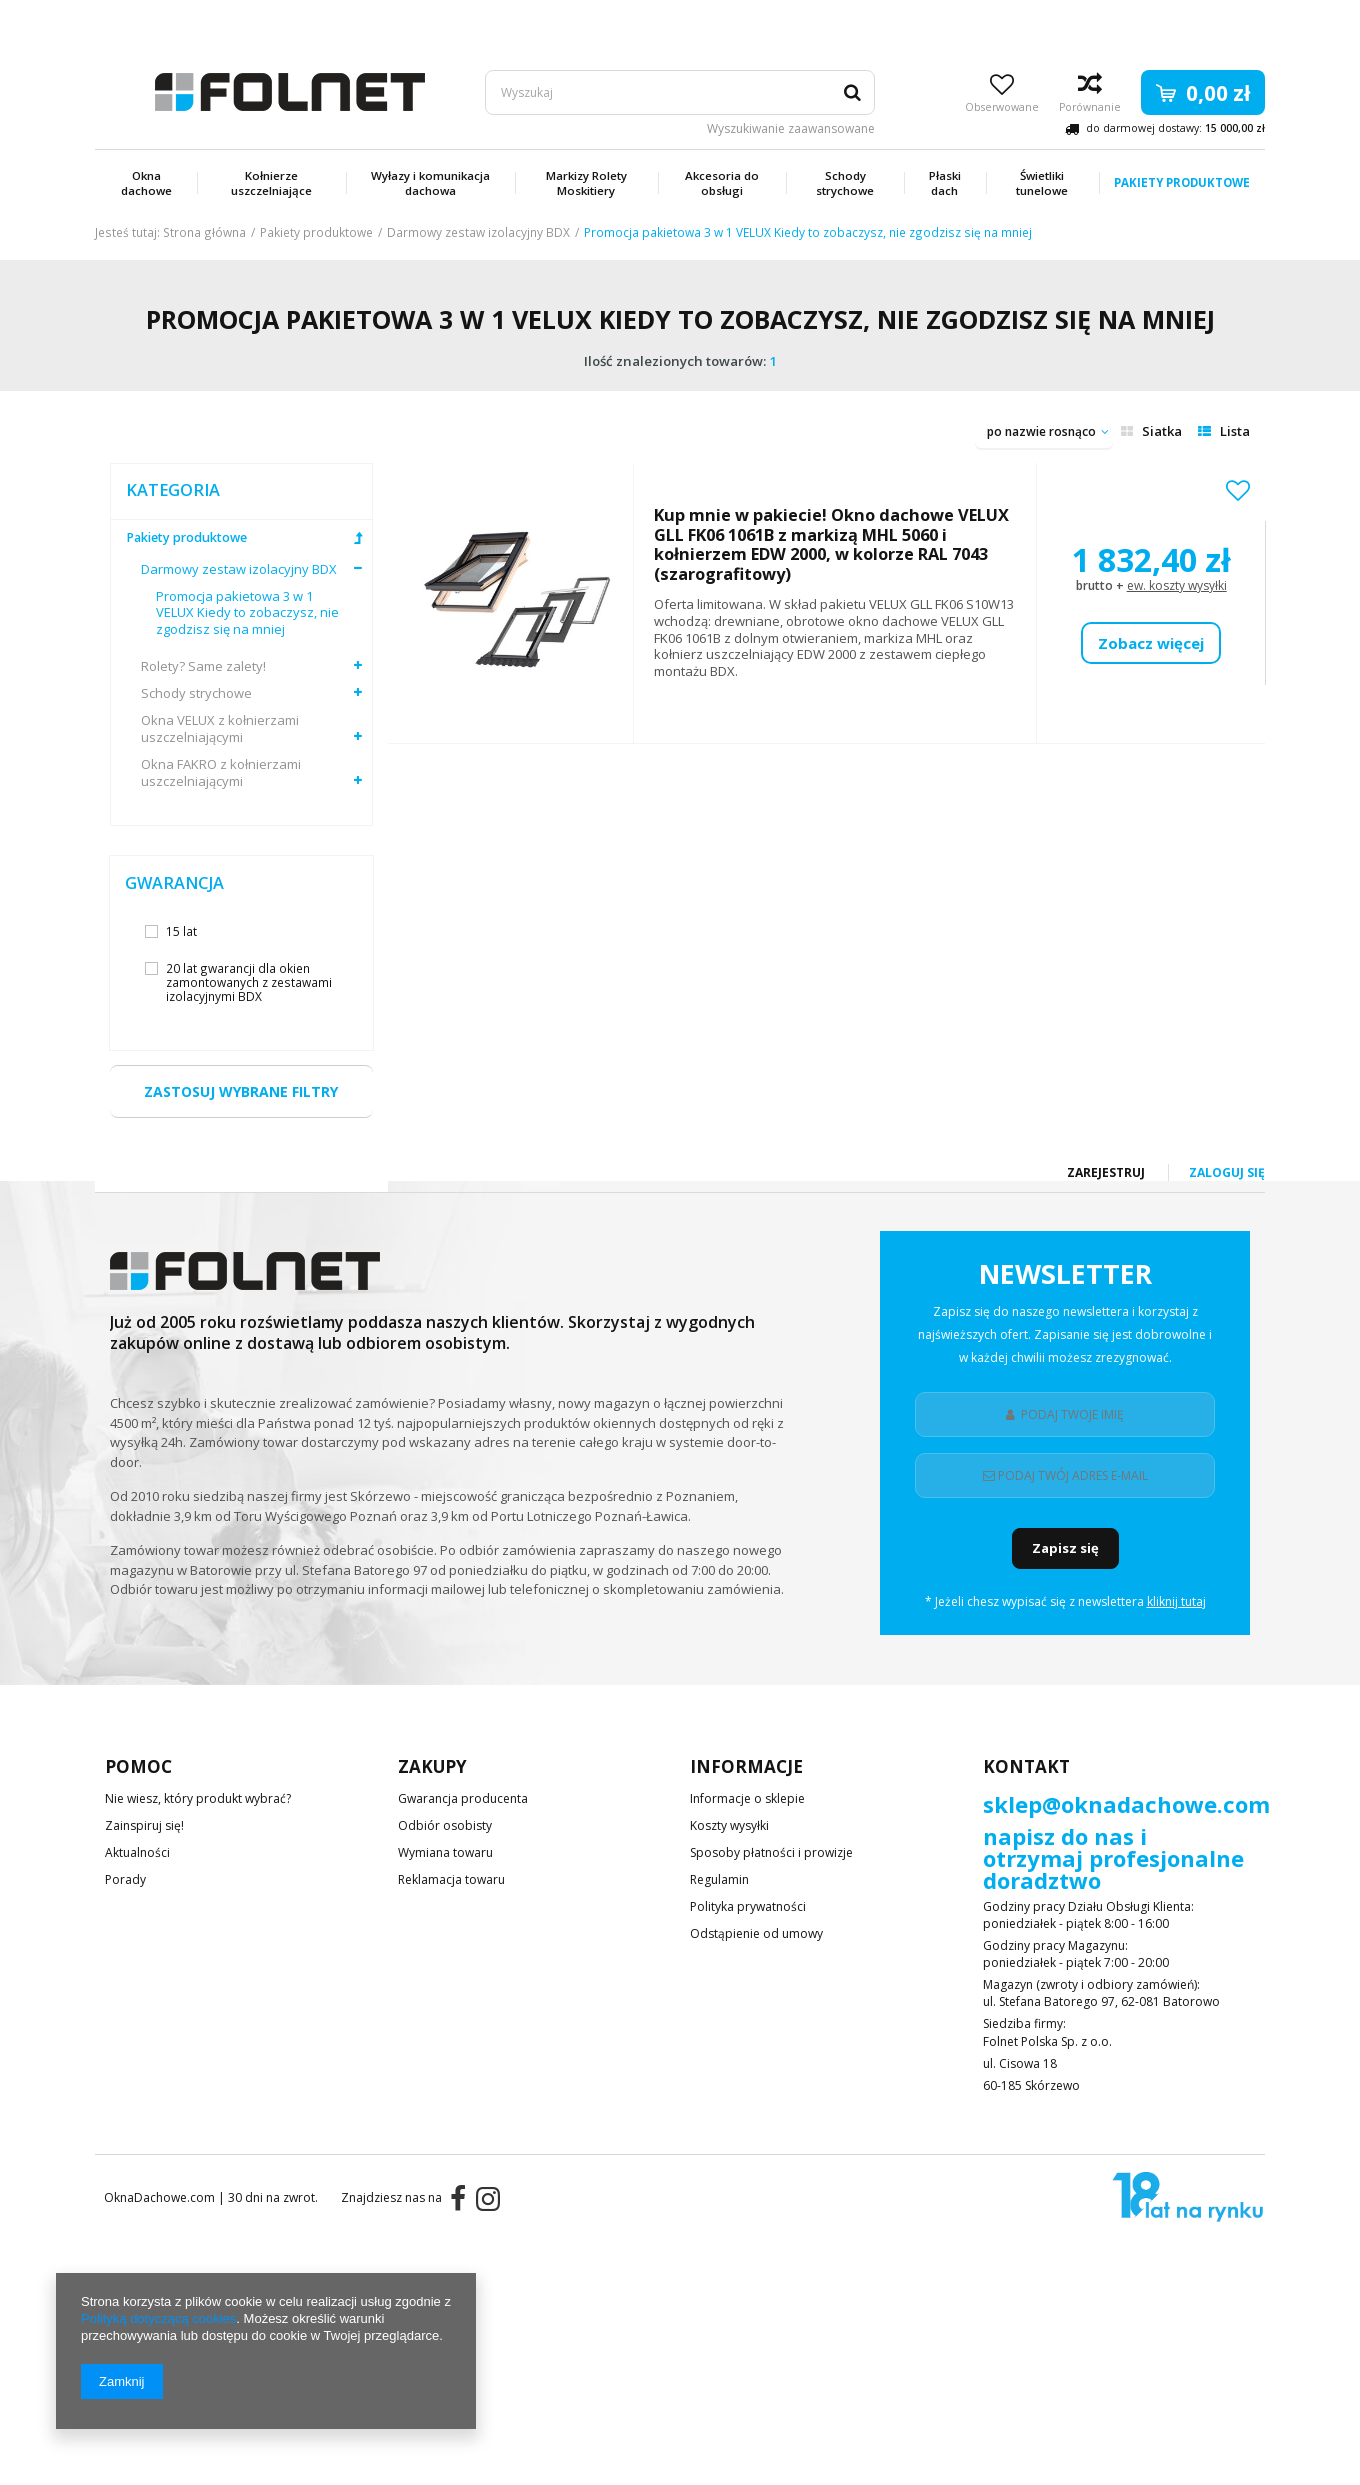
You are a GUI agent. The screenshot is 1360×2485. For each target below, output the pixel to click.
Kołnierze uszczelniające (271, 183)
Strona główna (204, 232)
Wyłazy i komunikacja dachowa (430, 183)
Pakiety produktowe (1182, 182)
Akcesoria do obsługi (722, 183)
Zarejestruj (1107, 19)
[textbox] (680, 92)
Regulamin (719, 1881)
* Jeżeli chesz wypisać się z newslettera (1065, 1602)
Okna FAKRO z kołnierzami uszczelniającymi (221, 773)
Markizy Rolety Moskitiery (586, 183)
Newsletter (1065, 1317)
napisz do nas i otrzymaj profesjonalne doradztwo (1113, 1860)
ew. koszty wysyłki (1177, 585)
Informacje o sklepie (747, 1800)
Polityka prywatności (748, 1908)
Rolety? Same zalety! (203, 666)
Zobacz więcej (1151, 643)
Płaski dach (945, 183)
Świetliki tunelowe (1042, 183)
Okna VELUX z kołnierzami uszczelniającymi (220, 729)
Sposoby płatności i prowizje (771, 1854)
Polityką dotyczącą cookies (158, 2318)
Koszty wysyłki (729, 1827)
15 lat (181, 931)
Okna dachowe (146, 183)
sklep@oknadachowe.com (1126, 1806)
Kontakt (1026, 1766)
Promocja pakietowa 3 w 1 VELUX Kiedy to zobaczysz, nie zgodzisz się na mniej (247, 613)
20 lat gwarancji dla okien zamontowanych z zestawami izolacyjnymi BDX (249, 982)
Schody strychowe (845, 183)
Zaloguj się (1227, 19)
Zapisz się (1065, 1548)
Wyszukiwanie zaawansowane (791, 129)
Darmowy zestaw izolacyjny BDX (478, 232)
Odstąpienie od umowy (756, 1935)
